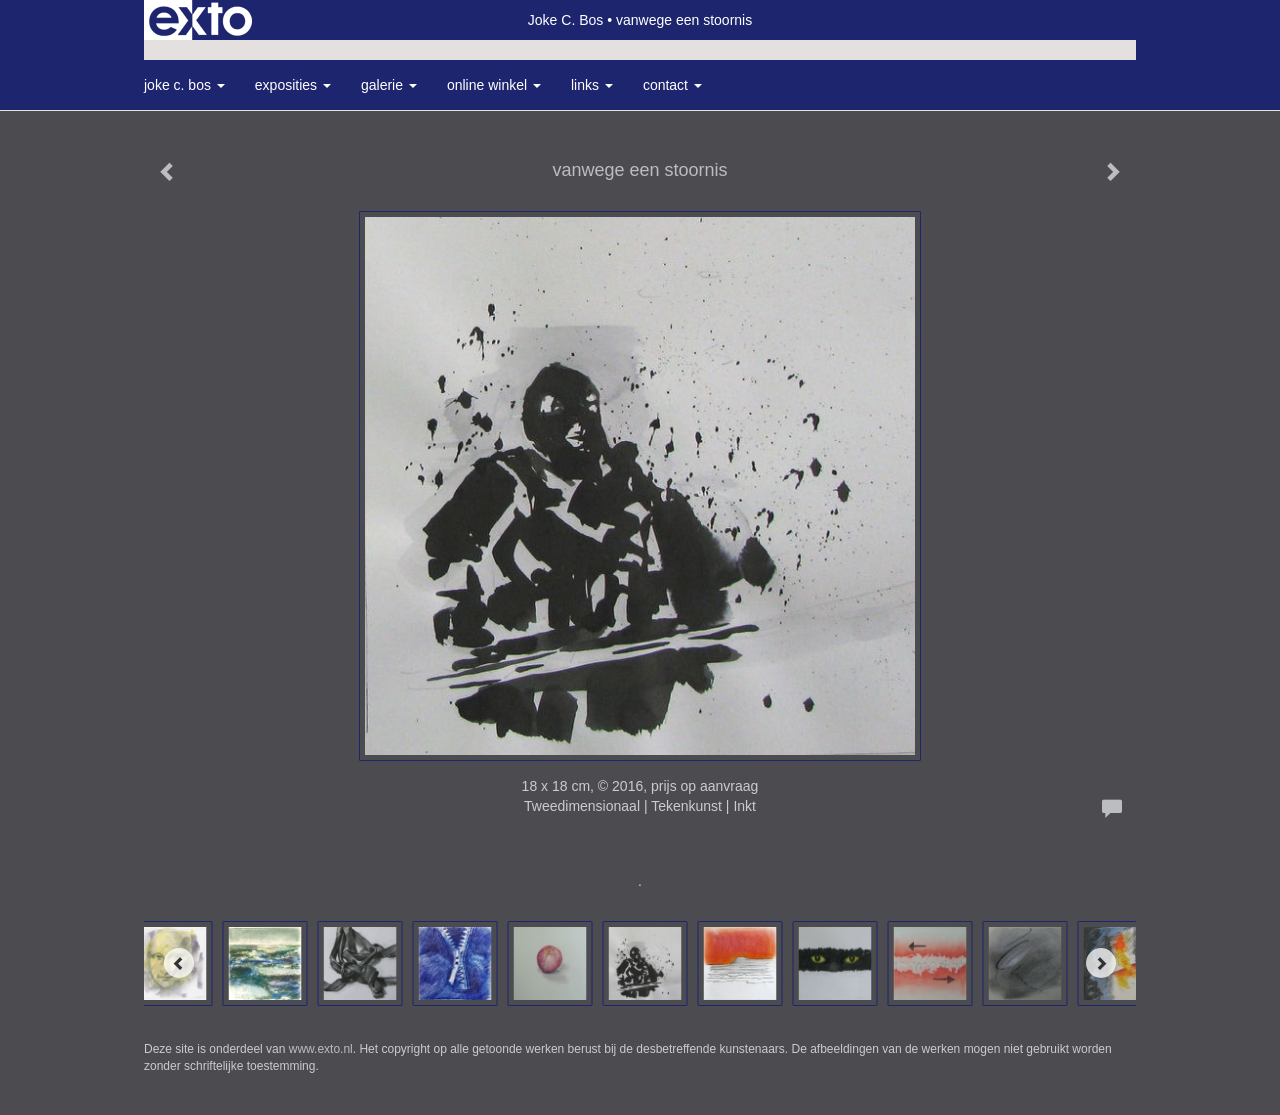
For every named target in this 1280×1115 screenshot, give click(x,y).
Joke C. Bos (565, 20)
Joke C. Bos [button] (184, 85)
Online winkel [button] (494, 85)
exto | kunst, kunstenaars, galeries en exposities (200, 20)
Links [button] (592, 85)
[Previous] (179, 963)
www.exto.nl (321, 1049)
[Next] (1101, 963)
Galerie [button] (389, 85)
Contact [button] (672, 85)
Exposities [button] (293, 85)
